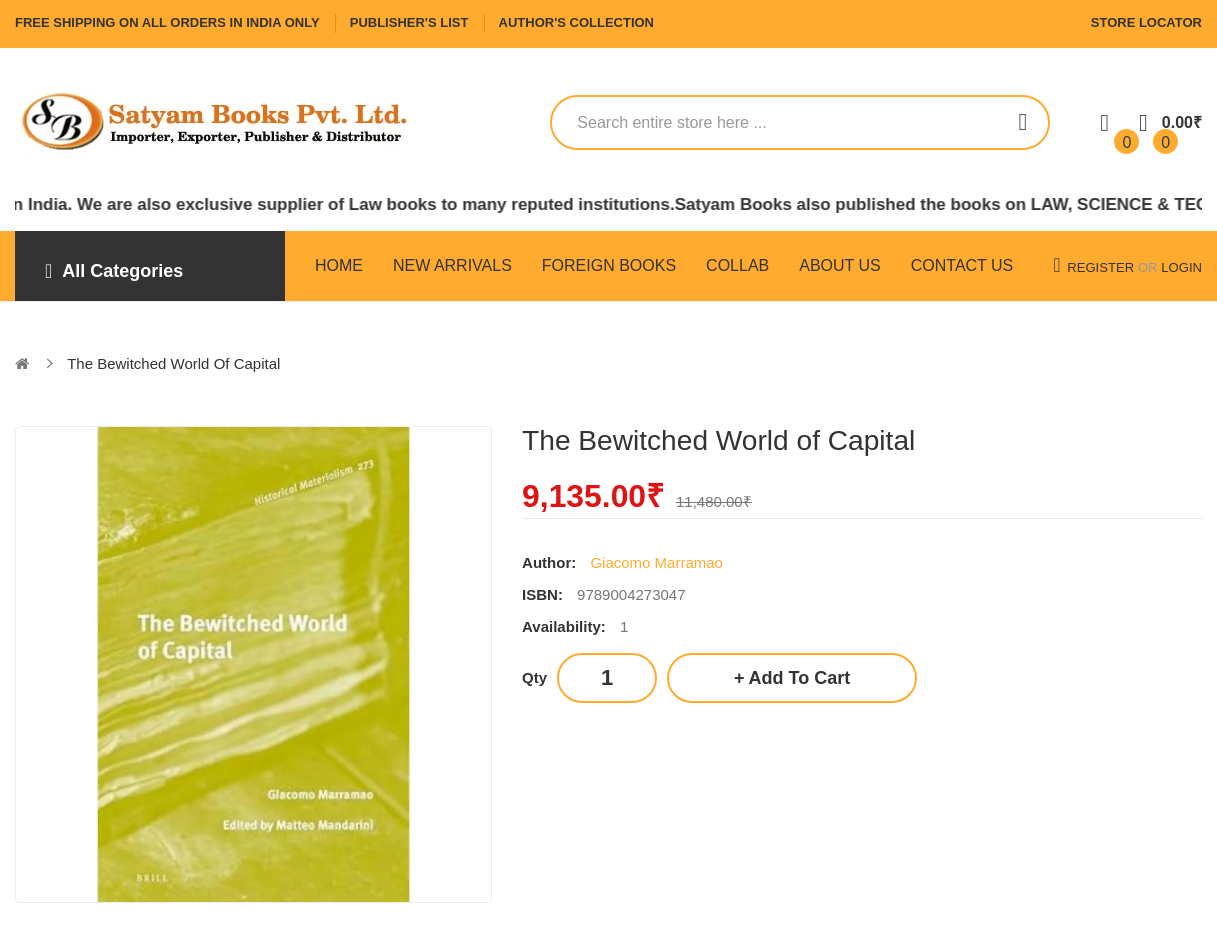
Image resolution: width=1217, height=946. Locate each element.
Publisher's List (409, 22)
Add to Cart (800, 678)
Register (1100, 267)
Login (1181, 267)
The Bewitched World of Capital (173, 363)
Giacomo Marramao (656, 562)
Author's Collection (576, 22)
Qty (534, 677)
